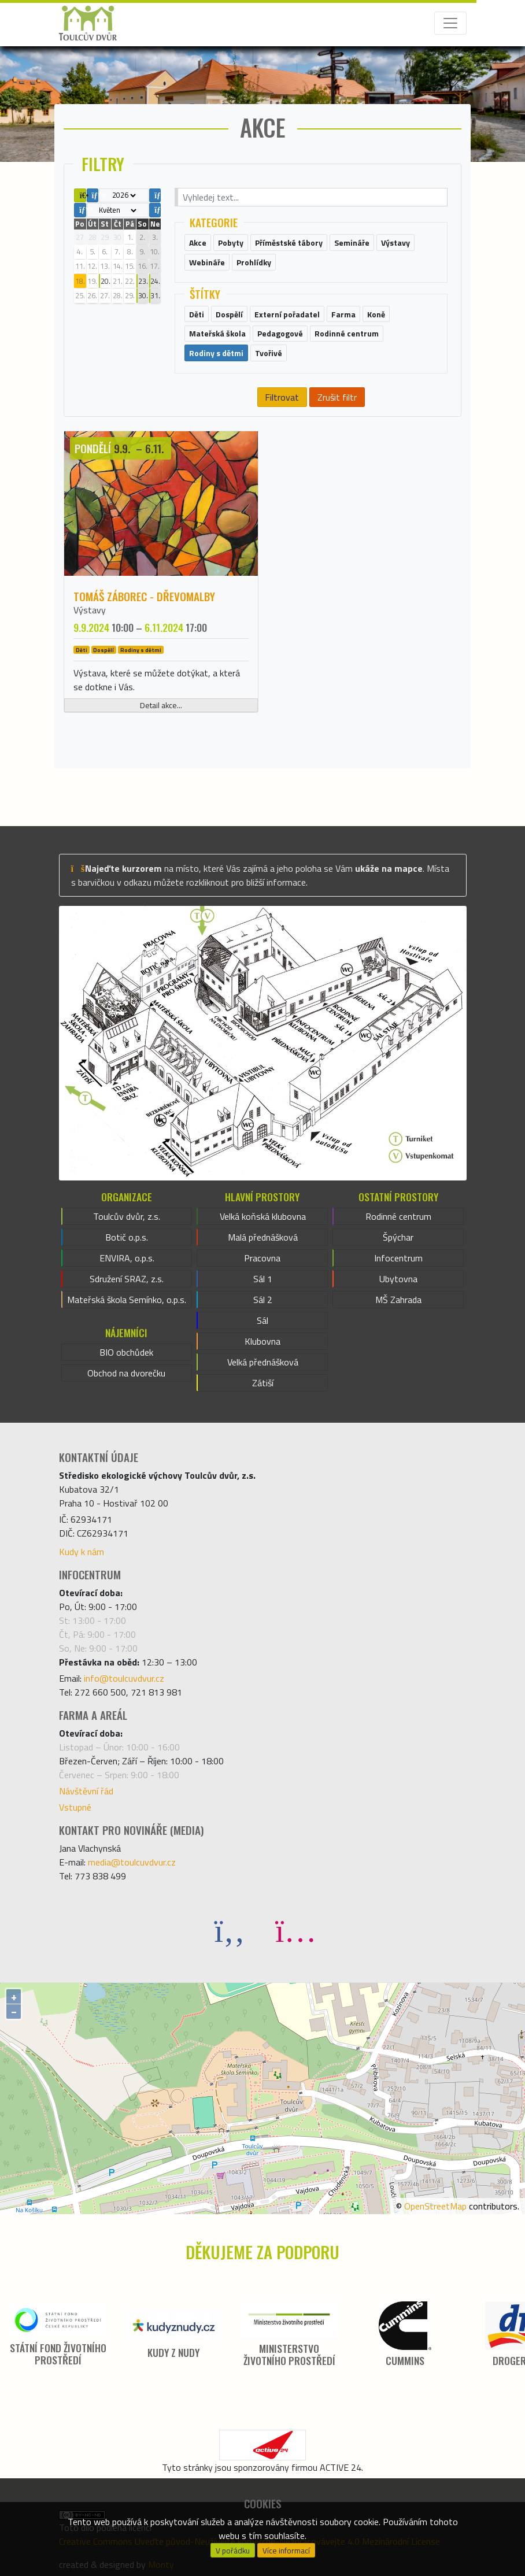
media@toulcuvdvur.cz (132, 1862)
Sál (262, 1320)
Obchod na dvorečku (126, 1373)
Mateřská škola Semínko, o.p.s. (126, 1299)
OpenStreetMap (435, 2206)
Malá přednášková (263, 1237)
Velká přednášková (262, 1362)
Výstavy (89, 610)
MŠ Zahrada (398, 1299)
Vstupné (75, 1807)
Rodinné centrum (398, 1216)
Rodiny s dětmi (140, 650)
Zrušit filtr (337, 397)
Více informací (286, 2550)
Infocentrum (398, 1258)
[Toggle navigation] (450, 23)
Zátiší (262, 1383)
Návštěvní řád (86, 1791)
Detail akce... (161, 705)
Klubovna (262, 1341)
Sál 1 (262, 1279)
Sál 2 (262, 1299)
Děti (81, 650)
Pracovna (262, 1258)
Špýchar (398, 1237)
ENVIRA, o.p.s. (126, 1258)
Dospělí (103, 650)
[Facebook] (229, 1930)
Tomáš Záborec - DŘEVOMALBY (144, 596)
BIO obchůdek (126, 1352)
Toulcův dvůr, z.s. (126, 1216)
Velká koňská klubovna (263, 1216)
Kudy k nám (81, 1552)
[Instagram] (295, 1930)
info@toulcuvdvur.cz (124, 1678)
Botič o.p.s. (126, 1237)
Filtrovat (282, 397)
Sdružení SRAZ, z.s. (127, 1279)
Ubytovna (398, 1279)
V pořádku (233, 2550)
